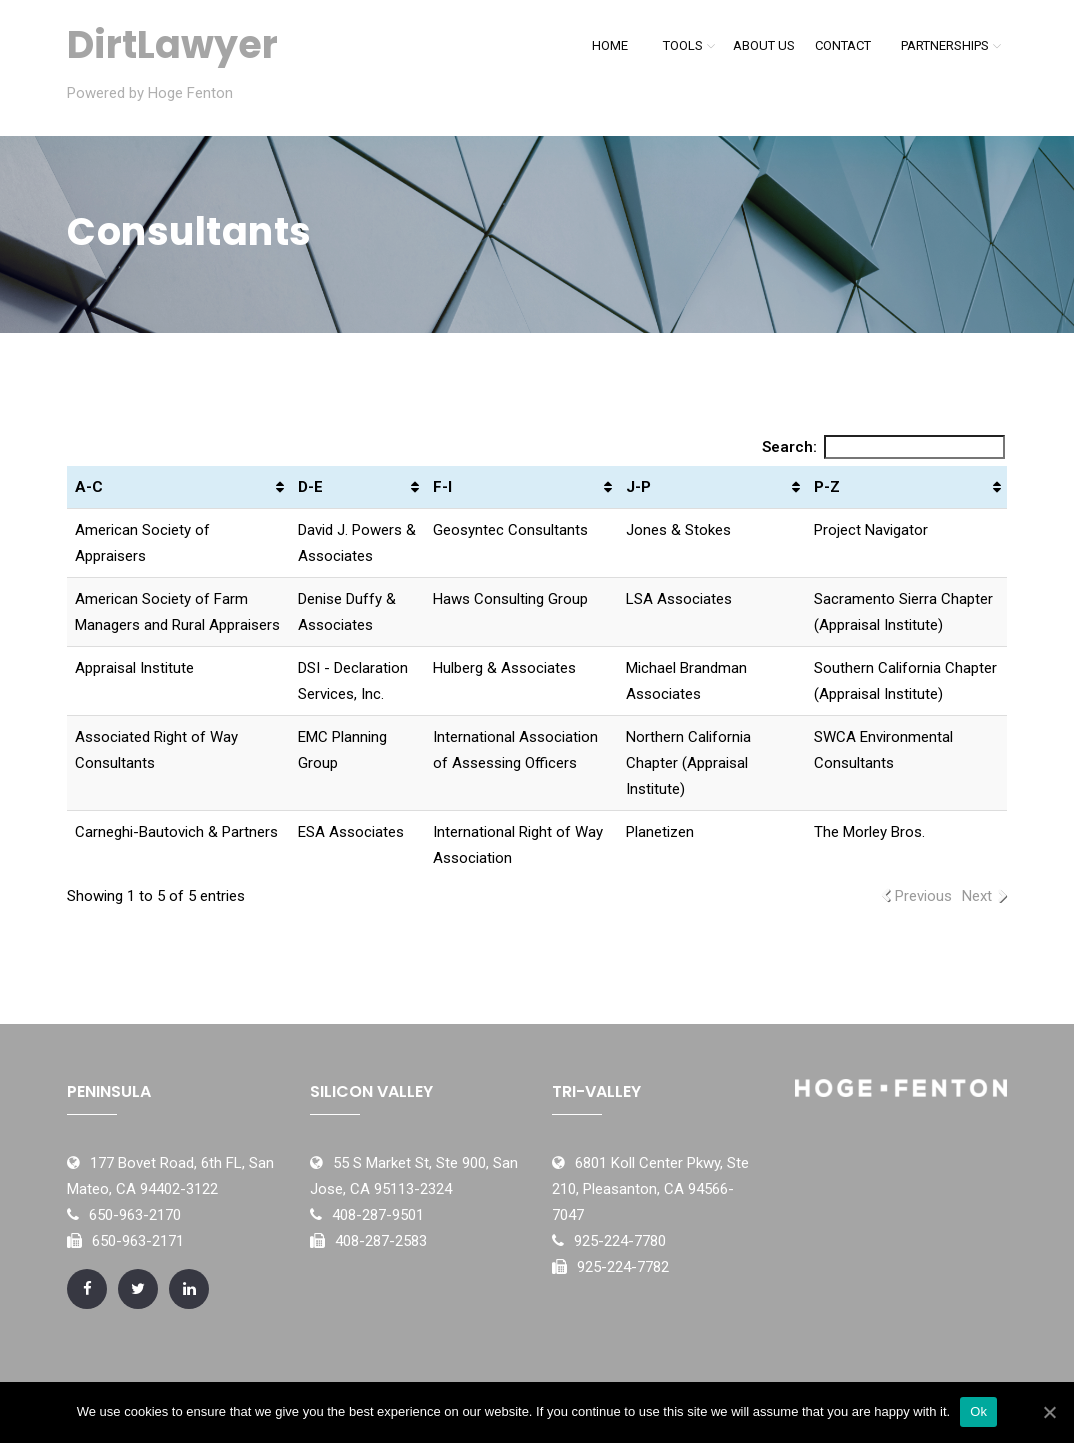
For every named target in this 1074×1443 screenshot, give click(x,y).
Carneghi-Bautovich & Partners (176, 832)
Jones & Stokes (678, 530)
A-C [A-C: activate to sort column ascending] (89, 487)
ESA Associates (351, 832)
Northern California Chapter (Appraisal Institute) (688, 763)
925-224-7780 (620, 1241)
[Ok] (1049, 1412)
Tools (683, 45)
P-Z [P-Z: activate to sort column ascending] (827, 487)
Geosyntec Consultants (510, 530)
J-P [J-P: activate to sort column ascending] (638, 487)
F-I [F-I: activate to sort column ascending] (442, 487)
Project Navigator (873, 530)
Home (610, 45)
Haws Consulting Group (510, 599)
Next (977, 896)
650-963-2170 (135, 1215)
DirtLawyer (172, 44)
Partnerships (945, 45)
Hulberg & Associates (504, 668)
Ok (978, 1411)
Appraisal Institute (134, 668)
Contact (843, 45)
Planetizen (660, 832)
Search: (884, 447)
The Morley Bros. (869, 832)
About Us (764, 45)
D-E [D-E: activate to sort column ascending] (310, 487)
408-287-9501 (378, 1215)
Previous (923, 896)
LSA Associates (679, 599)
